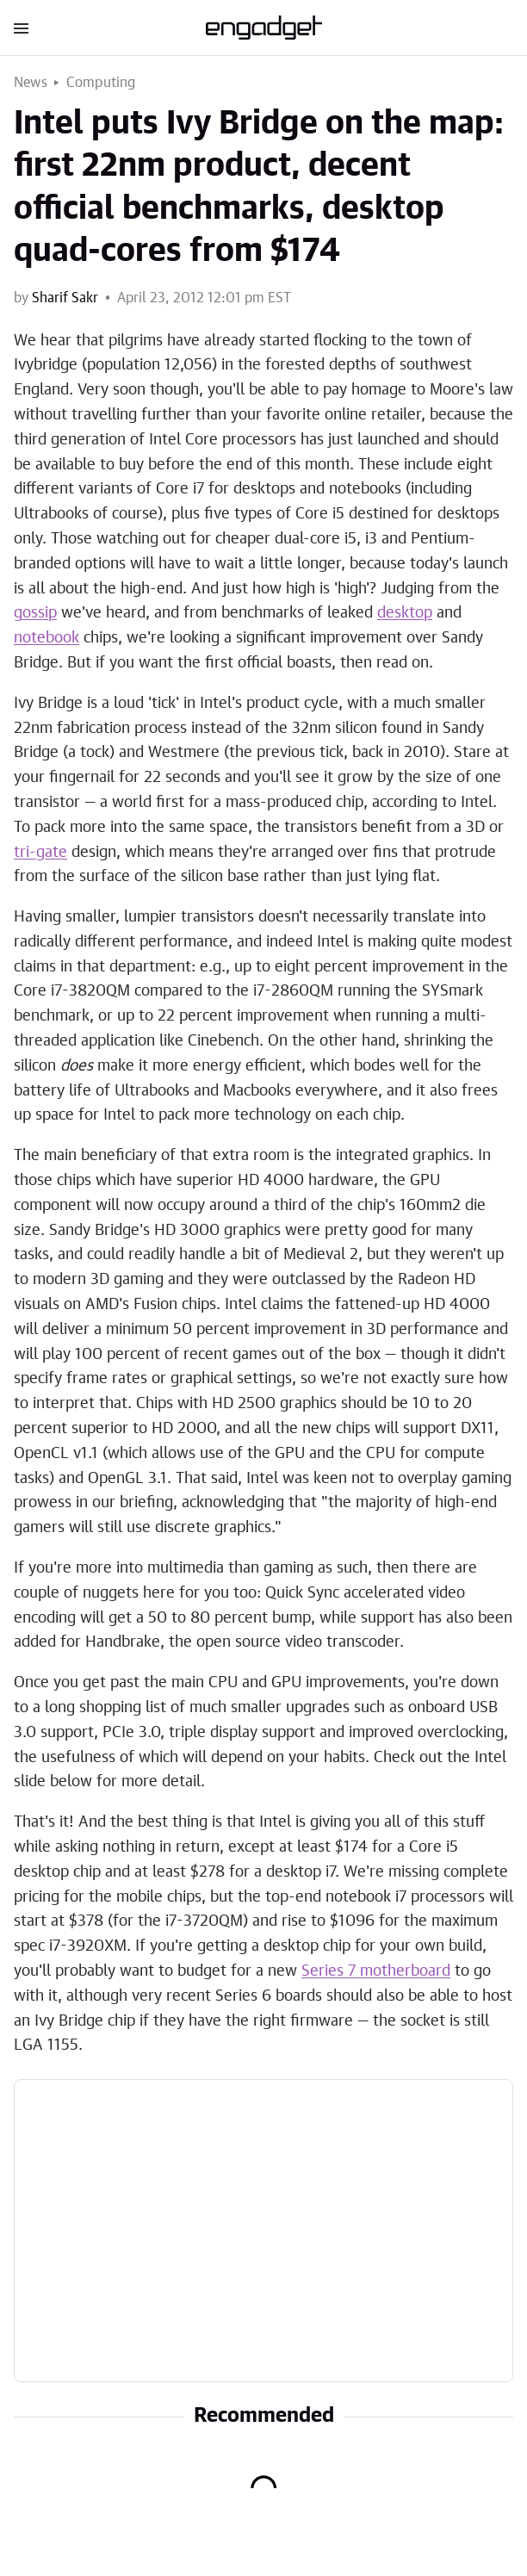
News (30, 83)
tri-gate (40, 852)
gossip (35, 613)
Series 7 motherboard (375, 1971)
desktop (404, 613)
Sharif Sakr (65, 298)
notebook (46, 638)
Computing (101, 83)
